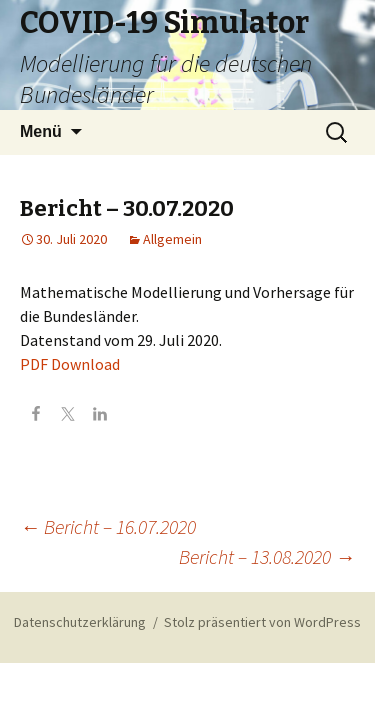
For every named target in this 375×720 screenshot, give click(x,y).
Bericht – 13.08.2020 (267, 556)
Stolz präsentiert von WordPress (262, 622)
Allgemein (172, 239)
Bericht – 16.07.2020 (108, 526)
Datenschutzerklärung (80, 622)
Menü (41, 131)
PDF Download (70, 364)
